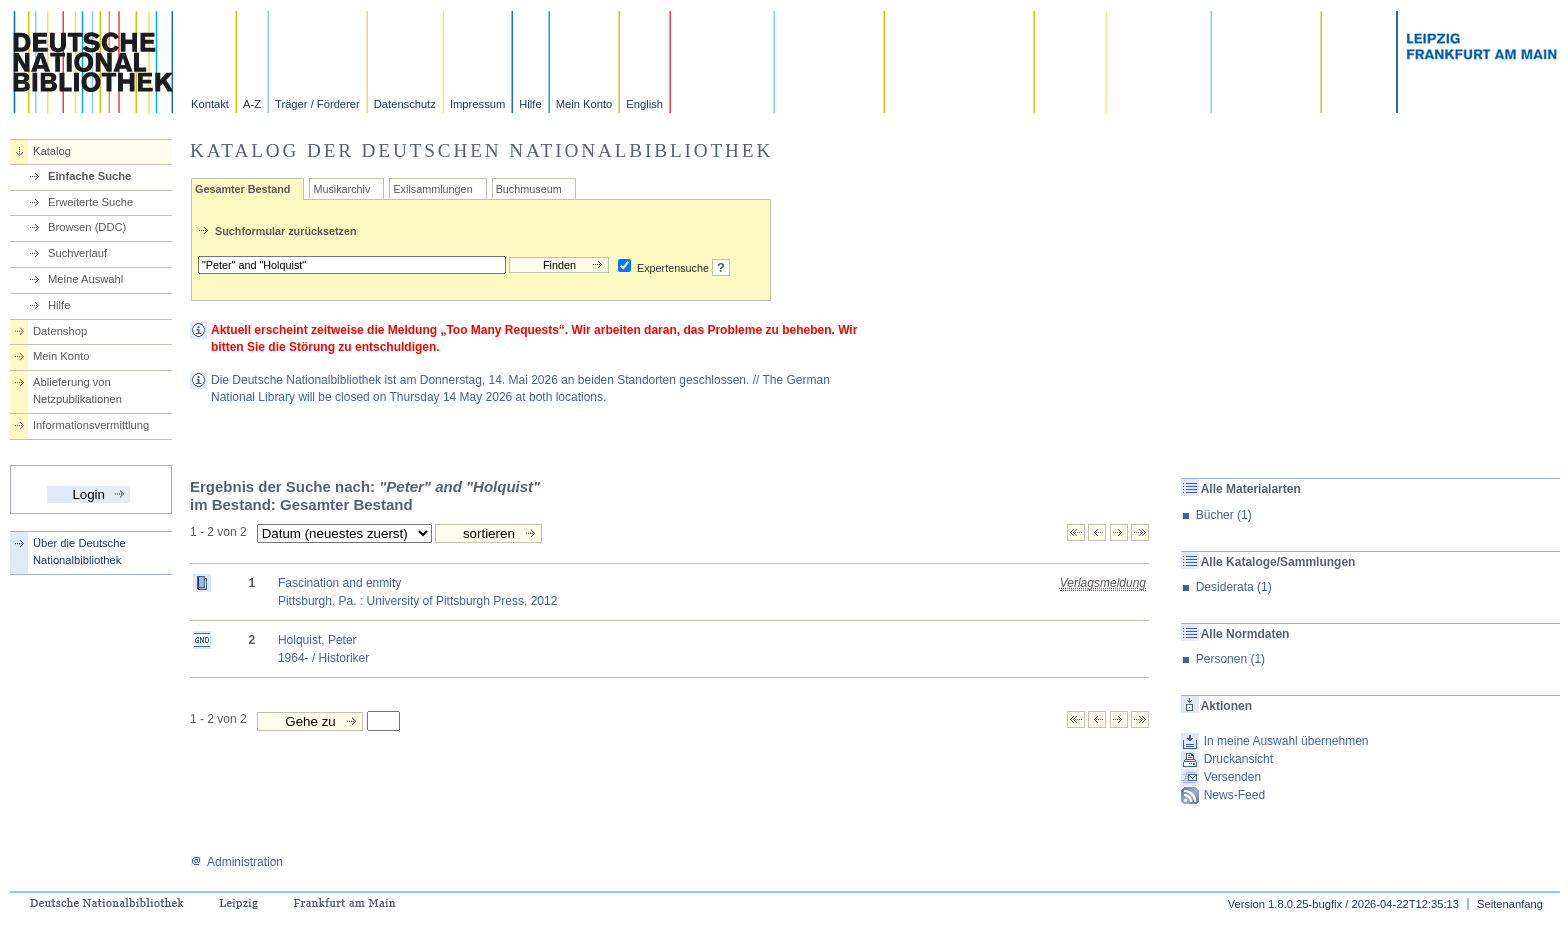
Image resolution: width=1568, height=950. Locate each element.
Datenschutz (405, 104)
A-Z (252, 104)
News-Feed (1234, 795)
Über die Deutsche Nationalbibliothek (79, 551)
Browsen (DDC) (87, 227)
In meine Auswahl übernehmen (1286, 741)
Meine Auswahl (85, 279)
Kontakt (210, 104)
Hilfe (530, 104)
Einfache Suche (89, 176)
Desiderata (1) (1234, 587)
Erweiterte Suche (90, 202)
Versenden (1232, 777)
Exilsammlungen (432, 189)
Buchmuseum (529, 189)
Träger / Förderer (317, 104)
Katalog (52, 151)
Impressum (477, 104)
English (644, 104)
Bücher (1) (1224, 515)
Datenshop (60, 331)
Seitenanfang (1510, 904)
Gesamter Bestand (242, 189)
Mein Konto (584, 104)
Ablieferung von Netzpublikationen (77, 390)
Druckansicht (1238, 759)
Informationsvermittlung (91, 425)
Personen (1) (1230, 659)
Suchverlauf (77, 253)
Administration (236, 862)
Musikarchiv (341, 189)
